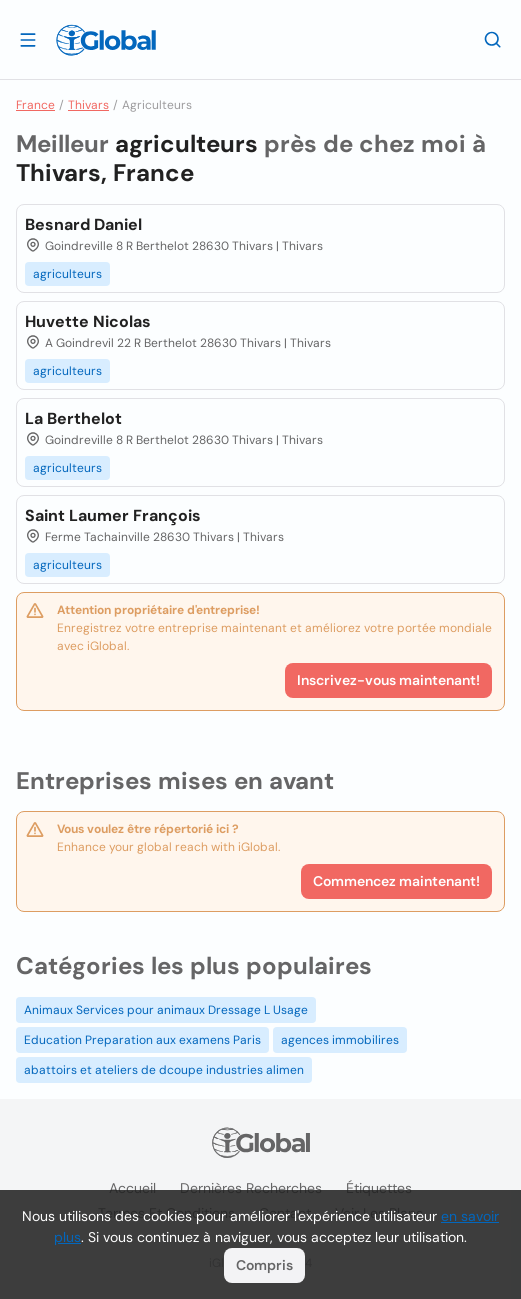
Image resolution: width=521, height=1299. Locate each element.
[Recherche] (493, 39)
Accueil (132, 1188)
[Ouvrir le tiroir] (28, 39)
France (35, 105)
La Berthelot (73, 418)
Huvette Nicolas (88, 321)
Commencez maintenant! (396, 881)
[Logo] (106, 40)
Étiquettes (379, 1188)
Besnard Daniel (83, 224)
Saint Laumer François (113, 515)
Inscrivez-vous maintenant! (388, 680)
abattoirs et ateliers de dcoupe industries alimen (164, 1070)
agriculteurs (67, 274)
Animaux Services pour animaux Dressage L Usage (166, 1010)
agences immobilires (340, 1040)
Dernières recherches (251, 1188)
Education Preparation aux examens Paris (142, 1040)
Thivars (88, 105)
